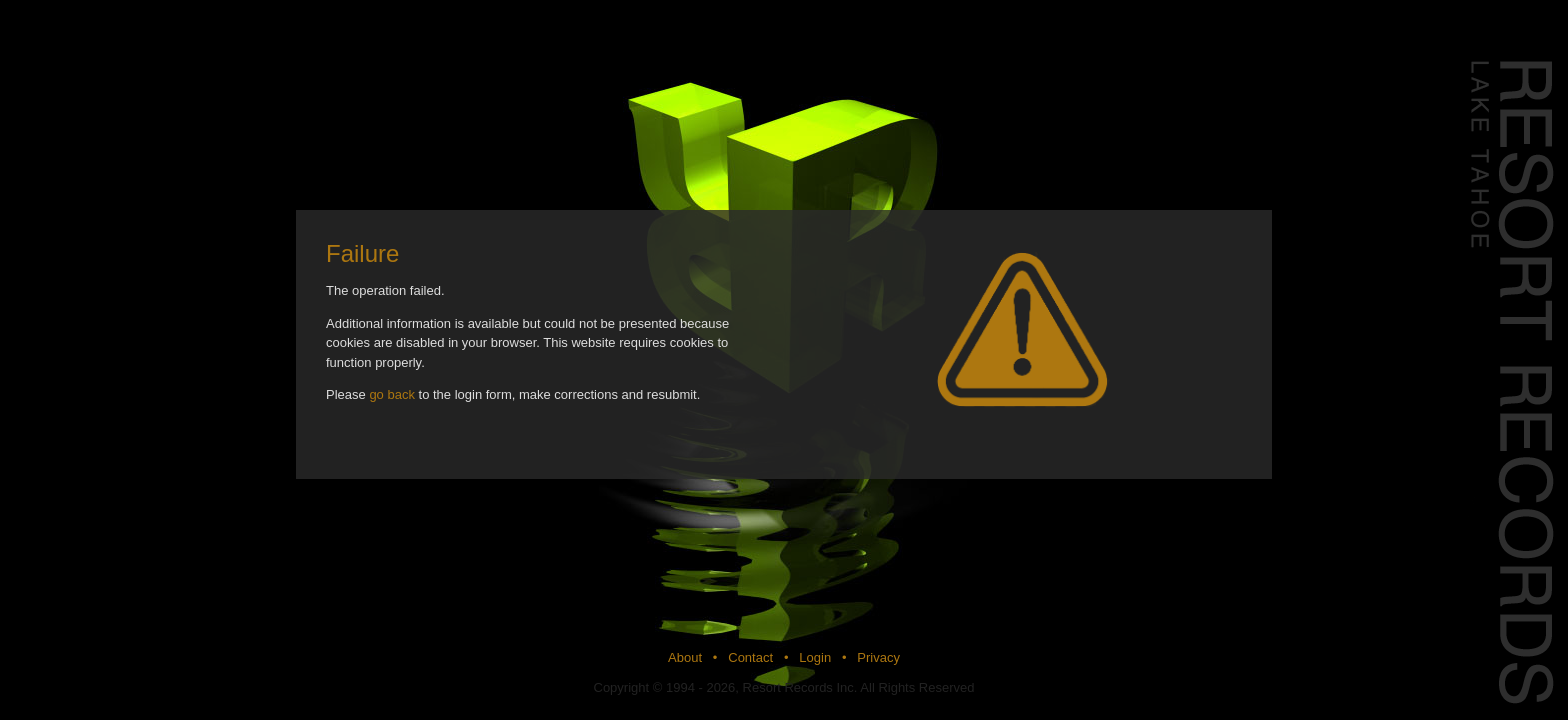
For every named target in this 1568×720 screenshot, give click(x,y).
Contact (750, 657)
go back (392, 394)
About (685, 657)
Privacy (878, 657)
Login (815, 657)
